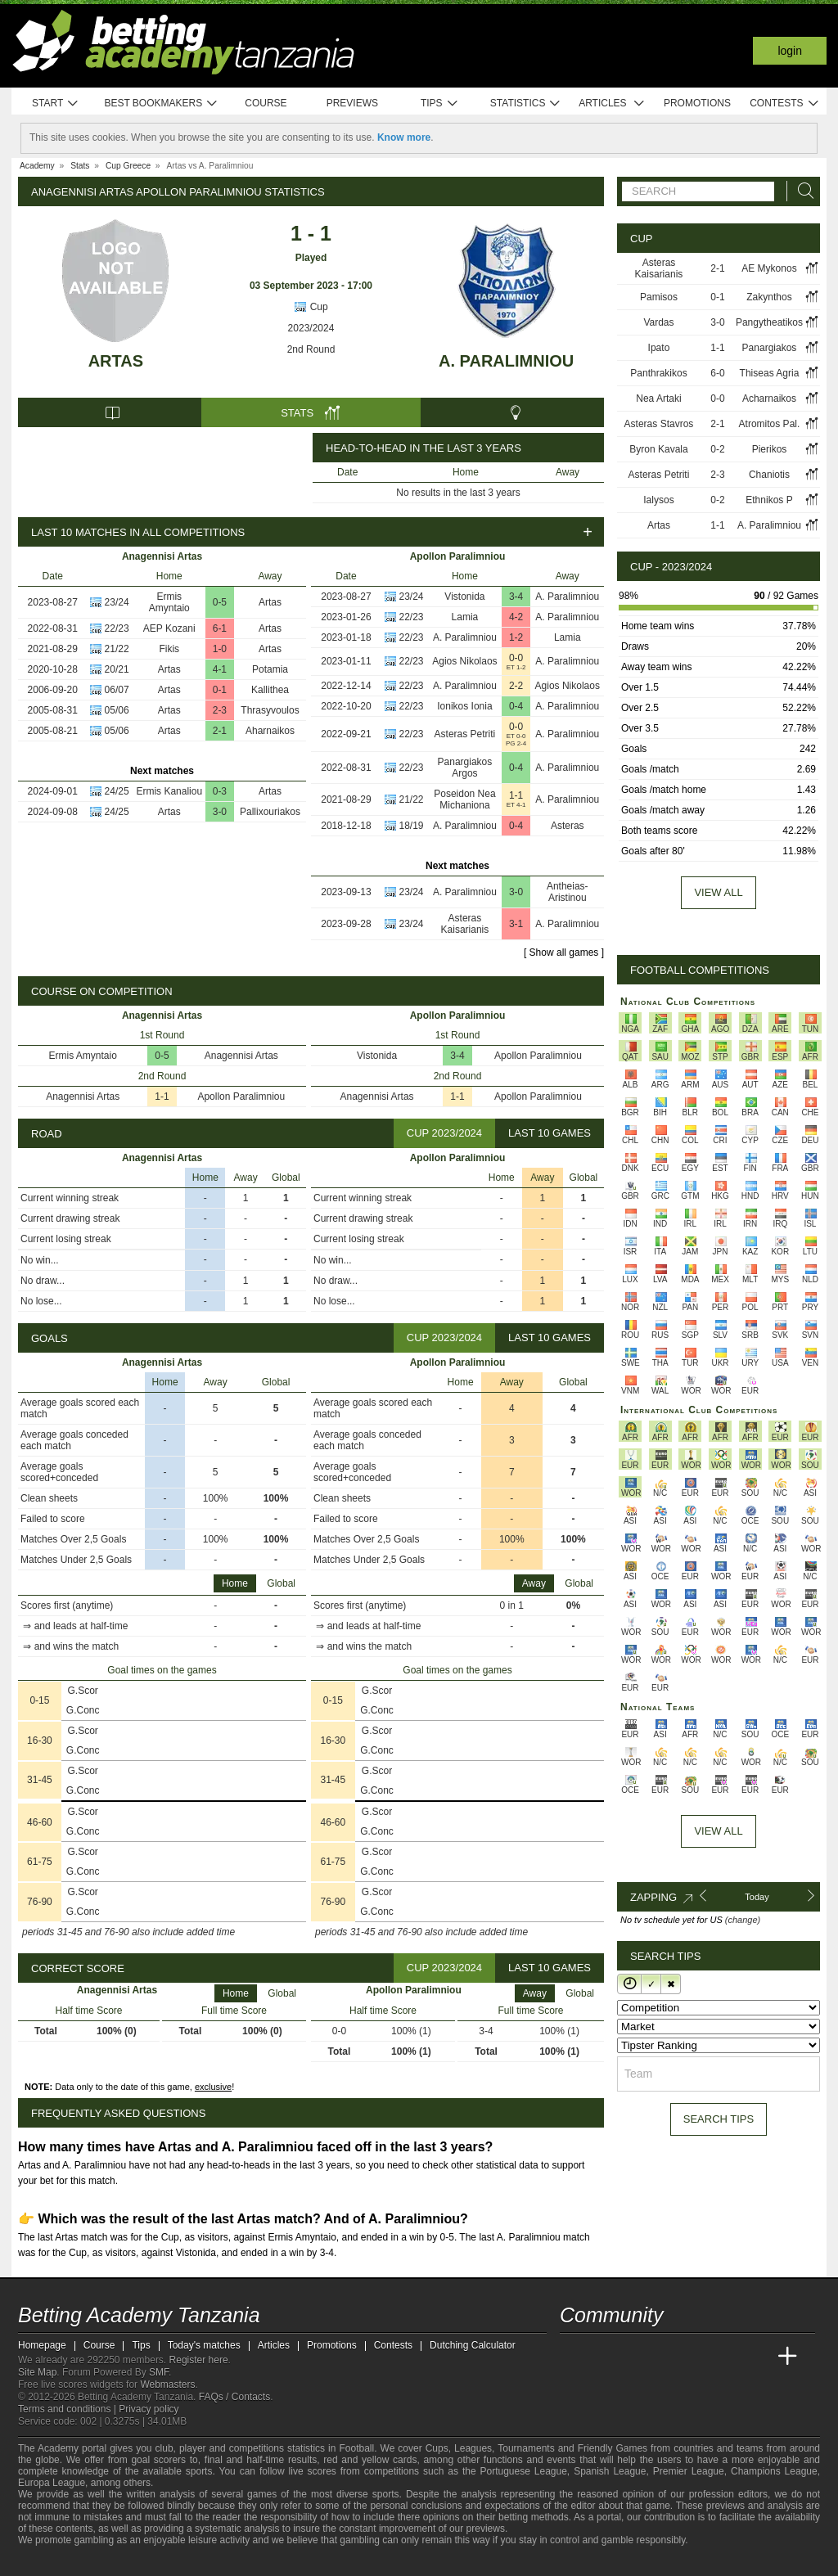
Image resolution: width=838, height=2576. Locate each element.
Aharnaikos (270, 730)
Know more (403, 137)
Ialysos (658, 500)
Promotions (697, 103)
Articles (612, 103)
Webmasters (167, 2384)
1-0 (220, 649)
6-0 (717, 373)
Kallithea (270, 690)
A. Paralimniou (506, 361)
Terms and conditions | (68, 2409)
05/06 (117, 710)
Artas (115, 361)
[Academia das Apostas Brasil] (635, 2357)
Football (356, 2448)
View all (718, 892)
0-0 (516, 658)
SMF (159, 2372)
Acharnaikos (769, 398)
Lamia (465, 617)
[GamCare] (156, 2562)
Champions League (774, 2471)
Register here (198, 2360)
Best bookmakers (161, 103)
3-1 (516, 924)
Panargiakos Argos (465, 767)
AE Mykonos (768, 268)
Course (265, 103)
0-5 (220, 602)
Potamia (270, 669)
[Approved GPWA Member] (125, 2562)
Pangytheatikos (769, 322)
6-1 (220, 628)
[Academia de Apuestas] (696, 2357)
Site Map (37, 2372)
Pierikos (769, 449)
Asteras (567, 825)
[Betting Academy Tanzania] (574, 2357)
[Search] (801, 191)
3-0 (220, 811)
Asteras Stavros (659, 424)
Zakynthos (768, 297)
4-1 (220, 669)
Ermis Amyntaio (169, 602)
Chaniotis (769, 474)
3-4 (516, 596)
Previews (352, 103)
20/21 (117, 669)
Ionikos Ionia (464, 706)
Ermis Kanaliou (169, 791)
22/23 (117, 628)
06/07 (117, 690)
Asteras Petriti (465, 734)
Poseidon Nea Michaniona (464, 799)
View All (718, 1831)
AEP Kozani (169, 628)
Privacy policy (148, 2409)
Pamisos (659, 297)
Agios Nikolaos (464, 661)
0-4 (516, 706)
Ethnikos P (769, 500)
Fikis (169, 649)
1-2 (516, 637)
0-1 (220, 690)
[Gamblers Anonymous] (200, 2561)
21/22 (117, 649)
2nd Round (311, 349)
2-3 (220, 710)
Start (55, 103)
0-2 (717, 449)
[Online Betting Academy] (665, 2357)
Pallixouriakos (270, 811)
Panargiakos (769, 348)
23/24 (117, 602)
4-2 (516, 617)
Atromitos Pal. (769, 424)
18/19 (411, 825)
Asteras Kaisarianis (465, 923)
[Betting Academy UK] (757, 2357)
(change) (742, 1920)
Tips (439, 103)
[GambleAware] (59, 2562)
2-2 (516, 685)
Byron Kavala (658, 449)
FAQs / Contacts (234, 2397)
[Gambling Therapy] (178, 2562)
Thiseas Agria (770, 373)
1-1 (516, 795)
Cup (310, 307)
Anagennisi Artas (241, 1055)
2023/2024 (311, 328)
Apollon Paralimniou (241, 1096)
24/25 (117, 791)
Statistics (525, 103)
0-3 (220, 791)
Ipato (659, 348)
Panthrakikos (658, 373)
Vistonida (464, 596)
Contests (784, 103)
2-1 (220, 730)
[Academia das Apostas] (604, 2357)
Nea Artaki (658, 398)
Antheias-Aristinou (567, 891)
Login (789, 50)
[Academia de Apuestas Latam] (727, 2357)
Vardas (658, 322)
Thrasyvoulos (270, 710)
